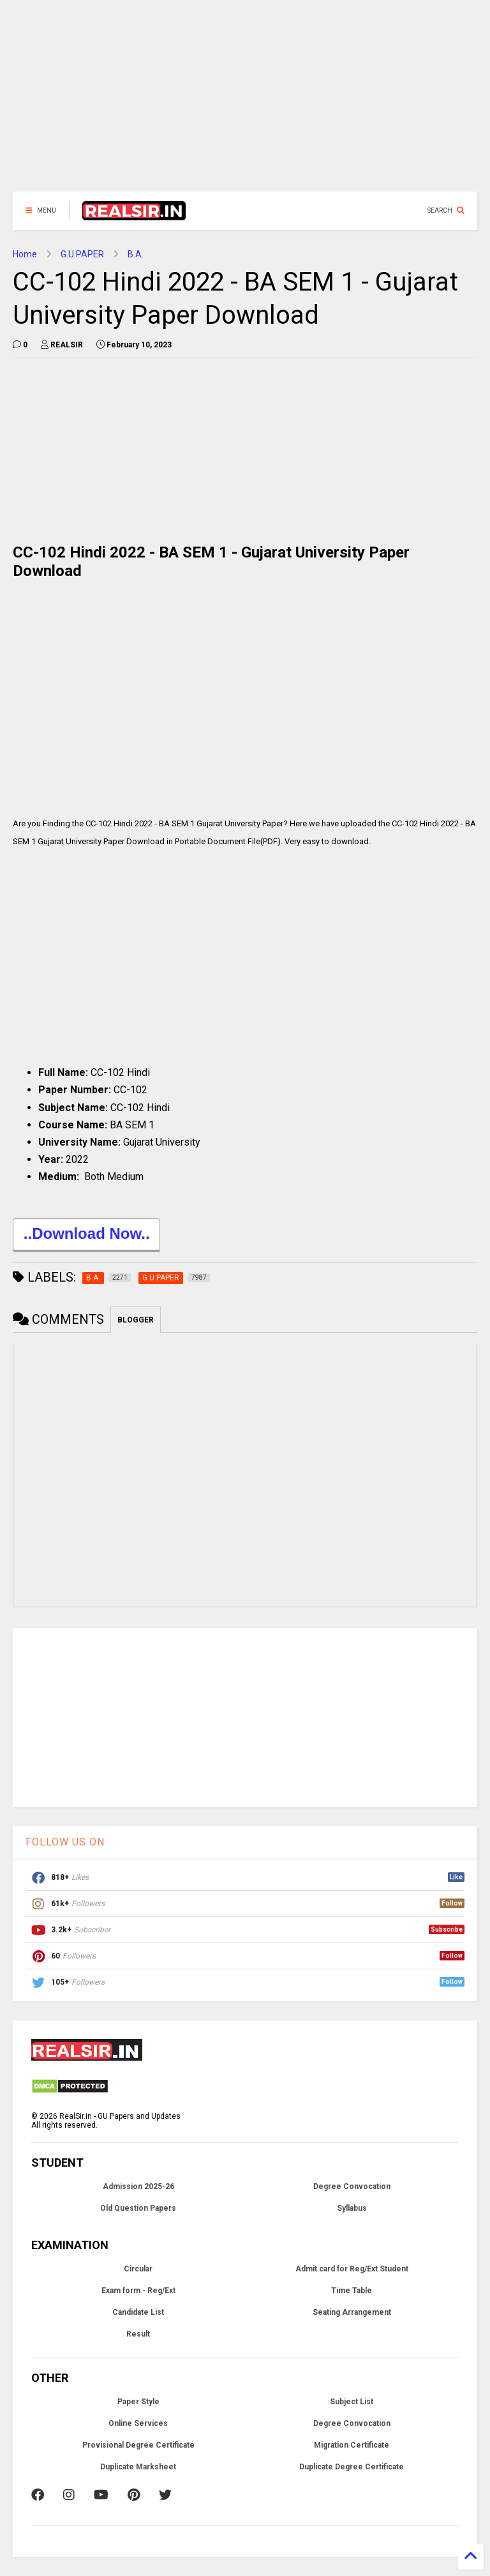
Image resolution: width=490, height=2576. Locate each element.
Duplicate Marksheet (138, 2466)
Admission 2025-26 (138, 2186)
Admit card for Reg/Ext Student (351, 2268)
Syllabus (352, 2208)
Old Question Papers (138, 2208)
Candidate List (138, 2312)
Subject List (351, 2401)
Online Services (138, 2423)
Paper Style (138, 2401)
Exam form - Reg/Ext (138, 2290)
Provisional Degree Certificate (138, 2445)
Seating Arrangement (352, 2312)
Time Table (351, 2290)
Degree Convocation (351, 2186)
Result (138, 2334)
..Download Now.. (86, 1235)
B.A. (136, 254)
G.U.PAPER (82, 254)
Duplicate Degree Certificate (351, 2466)
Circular (138, 2268)
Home (25, 254)
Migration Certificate (351, 2445)
